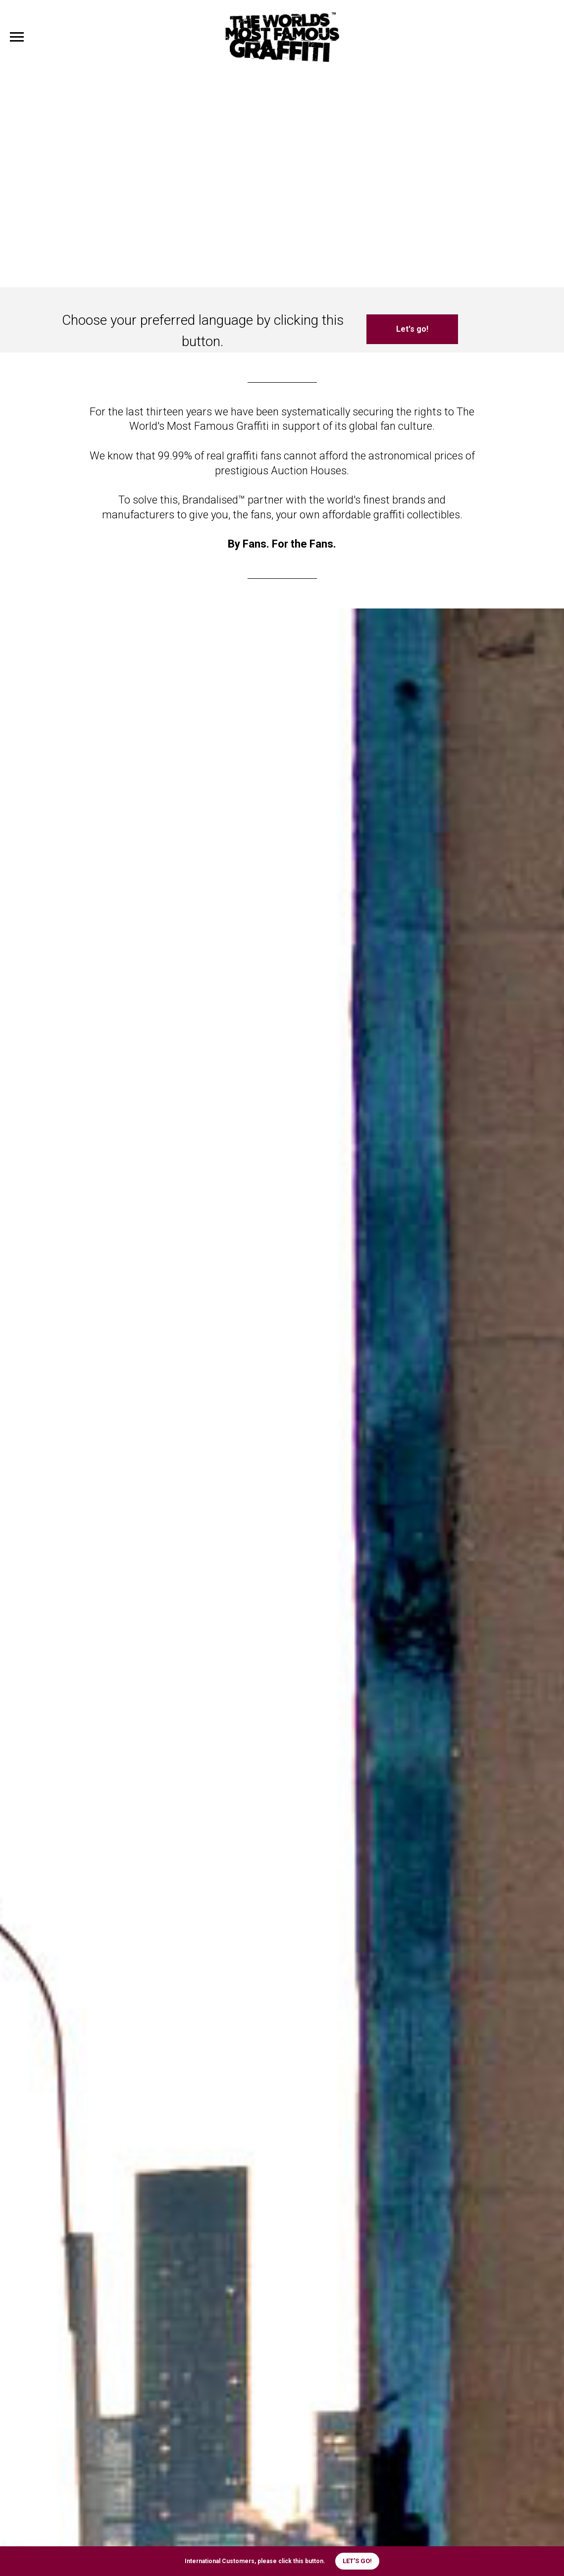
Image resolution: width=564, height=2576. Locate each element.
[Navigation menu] (17, 37)
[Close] (548, 2561)
